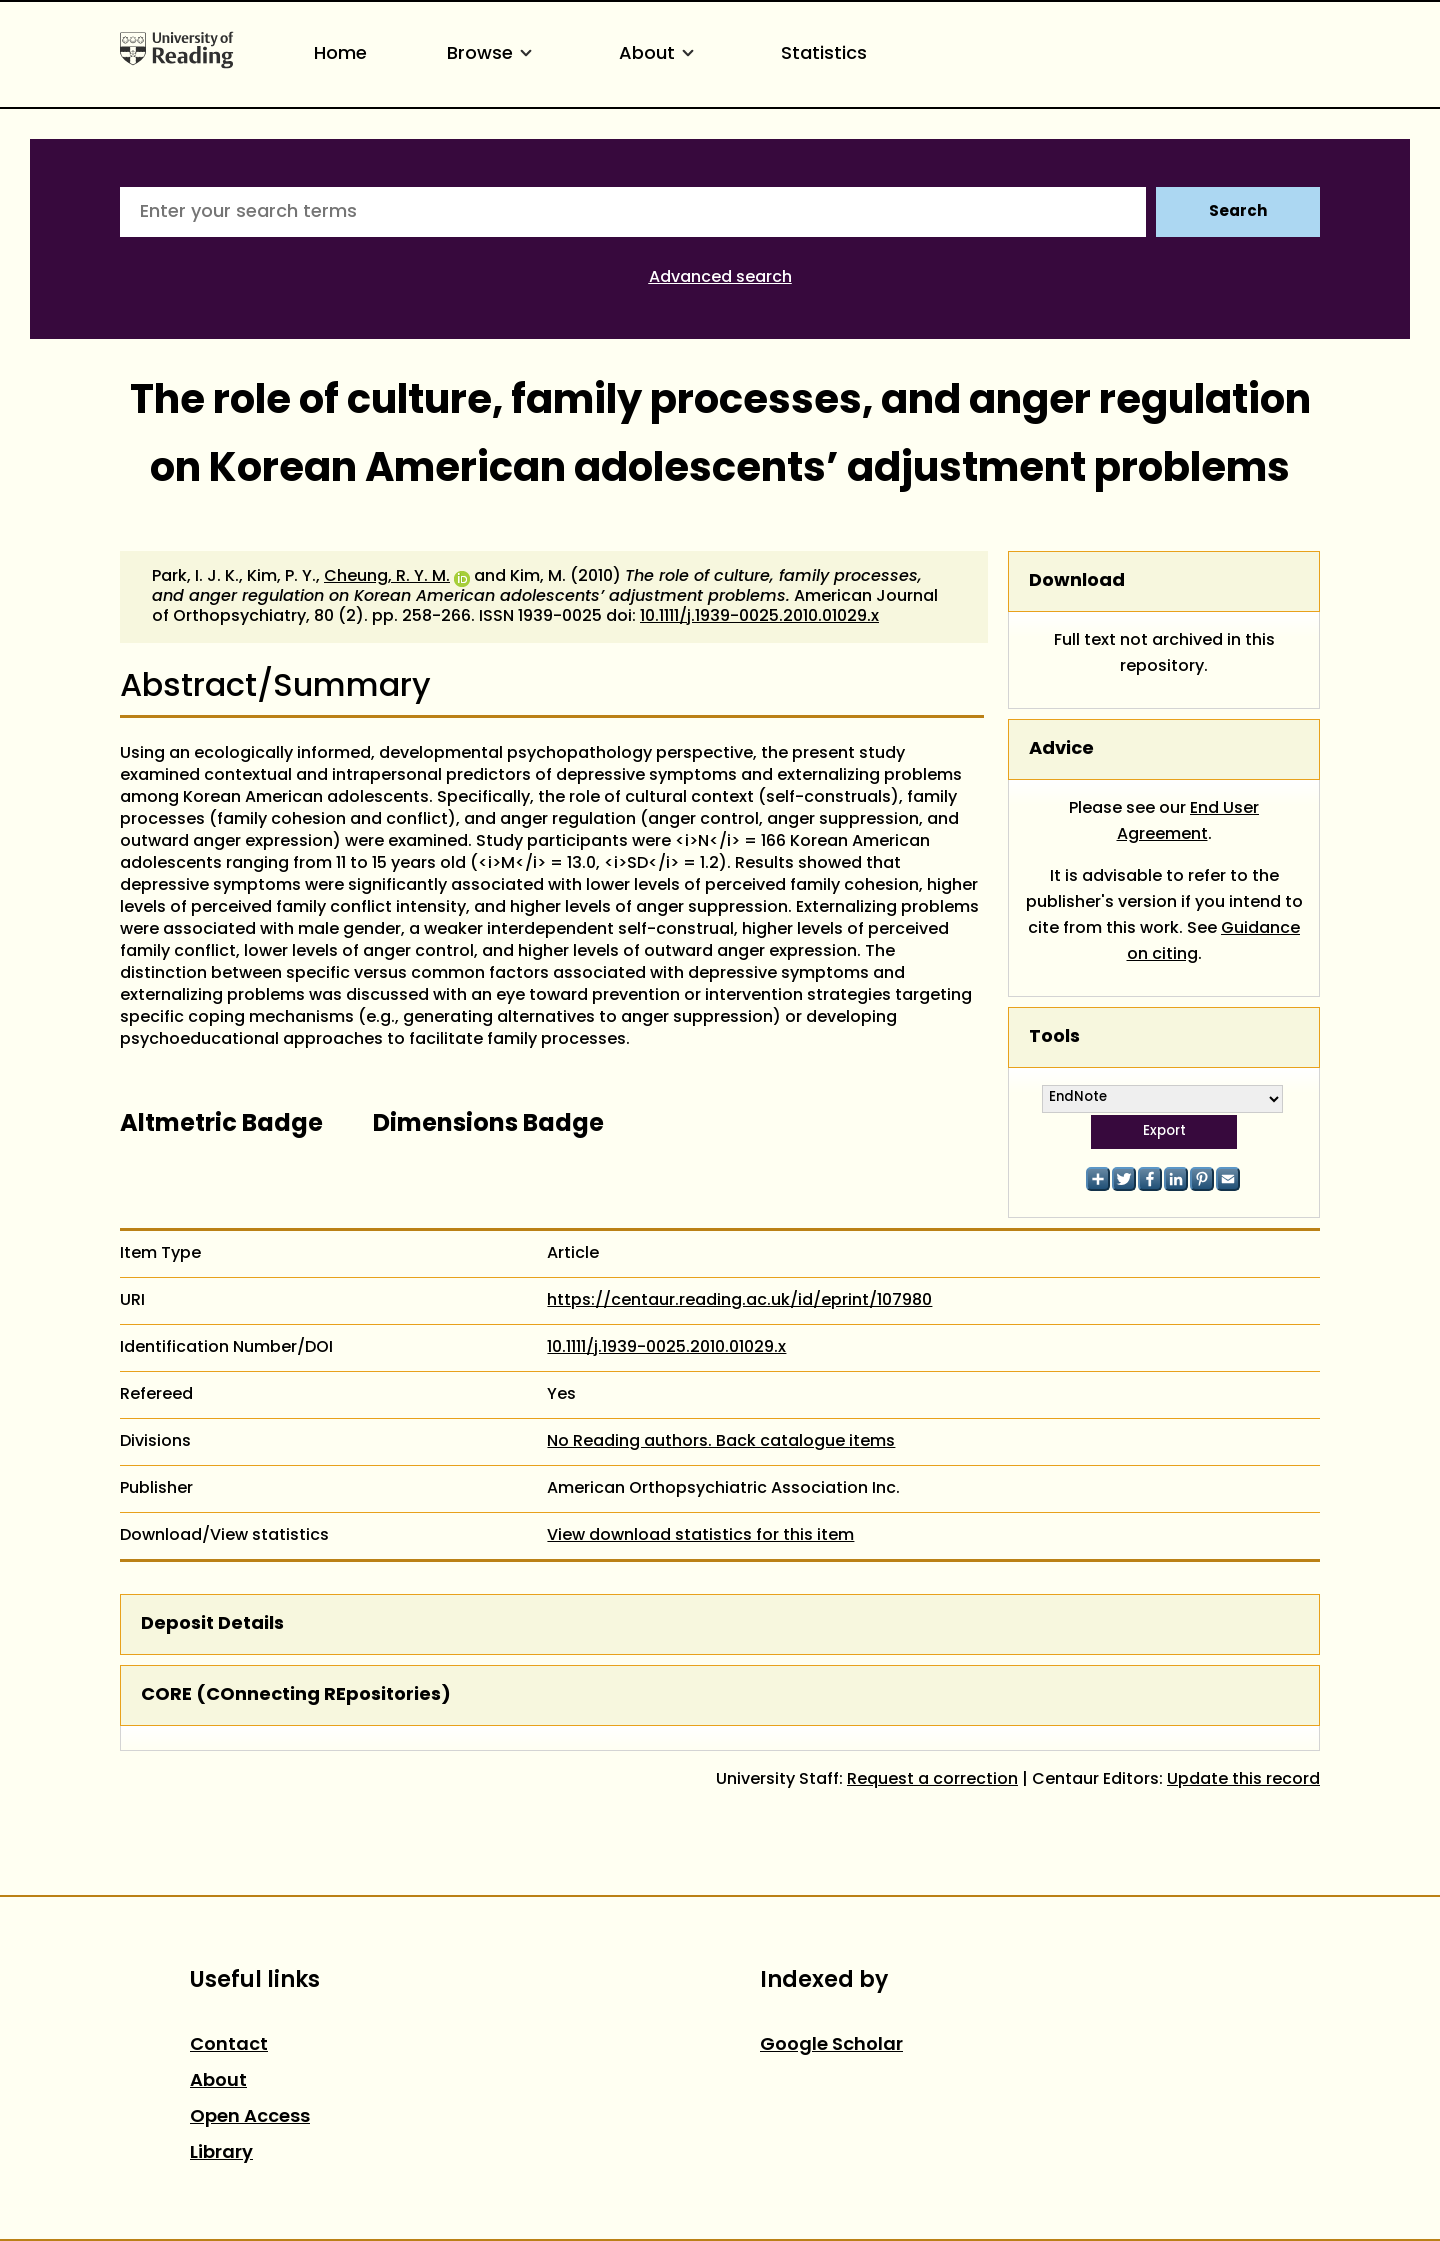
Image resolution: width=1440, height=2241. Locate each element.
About (660, 54)
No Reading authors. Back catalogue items (721, 1442)
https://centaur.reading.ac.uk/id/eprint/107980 (739, 1301)
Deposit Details (212, 1624)
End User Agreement (1188, 822)
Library (221, 2153)
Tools (1054, 1037)
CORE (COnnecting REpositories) (296, 1695)
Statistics (824, 54)
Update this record (1243, 1780)
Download (1077, 581)
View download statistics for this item (700, 1536)
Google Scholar (831, 2045)
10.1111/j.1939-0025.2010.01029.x (759, 617)
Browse (493, 54)
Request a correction (932, 1780)
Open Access (250, 2117)
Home (340, 54)
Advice (1061, 749)
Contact (229, 2045)
